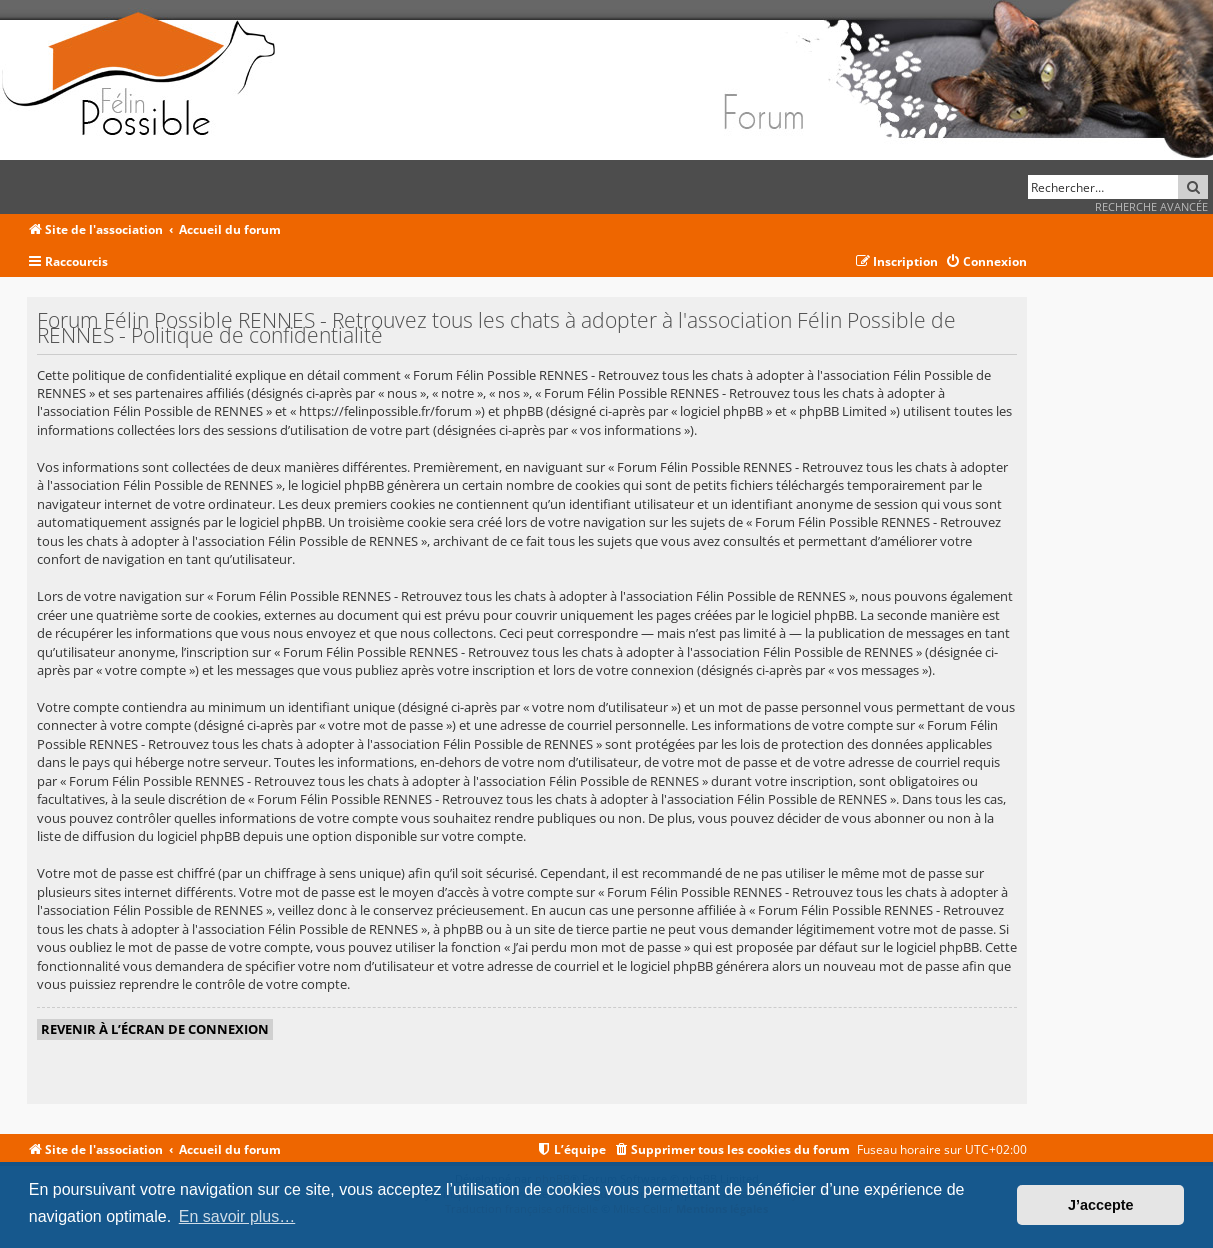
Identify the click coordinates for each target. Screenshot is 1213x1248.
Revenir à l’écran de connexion (155, 1029)
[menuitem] (986, 262)
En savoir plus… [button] (237, 1216)
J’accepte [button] (1101, 1205)
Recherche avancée (1151, 206)
